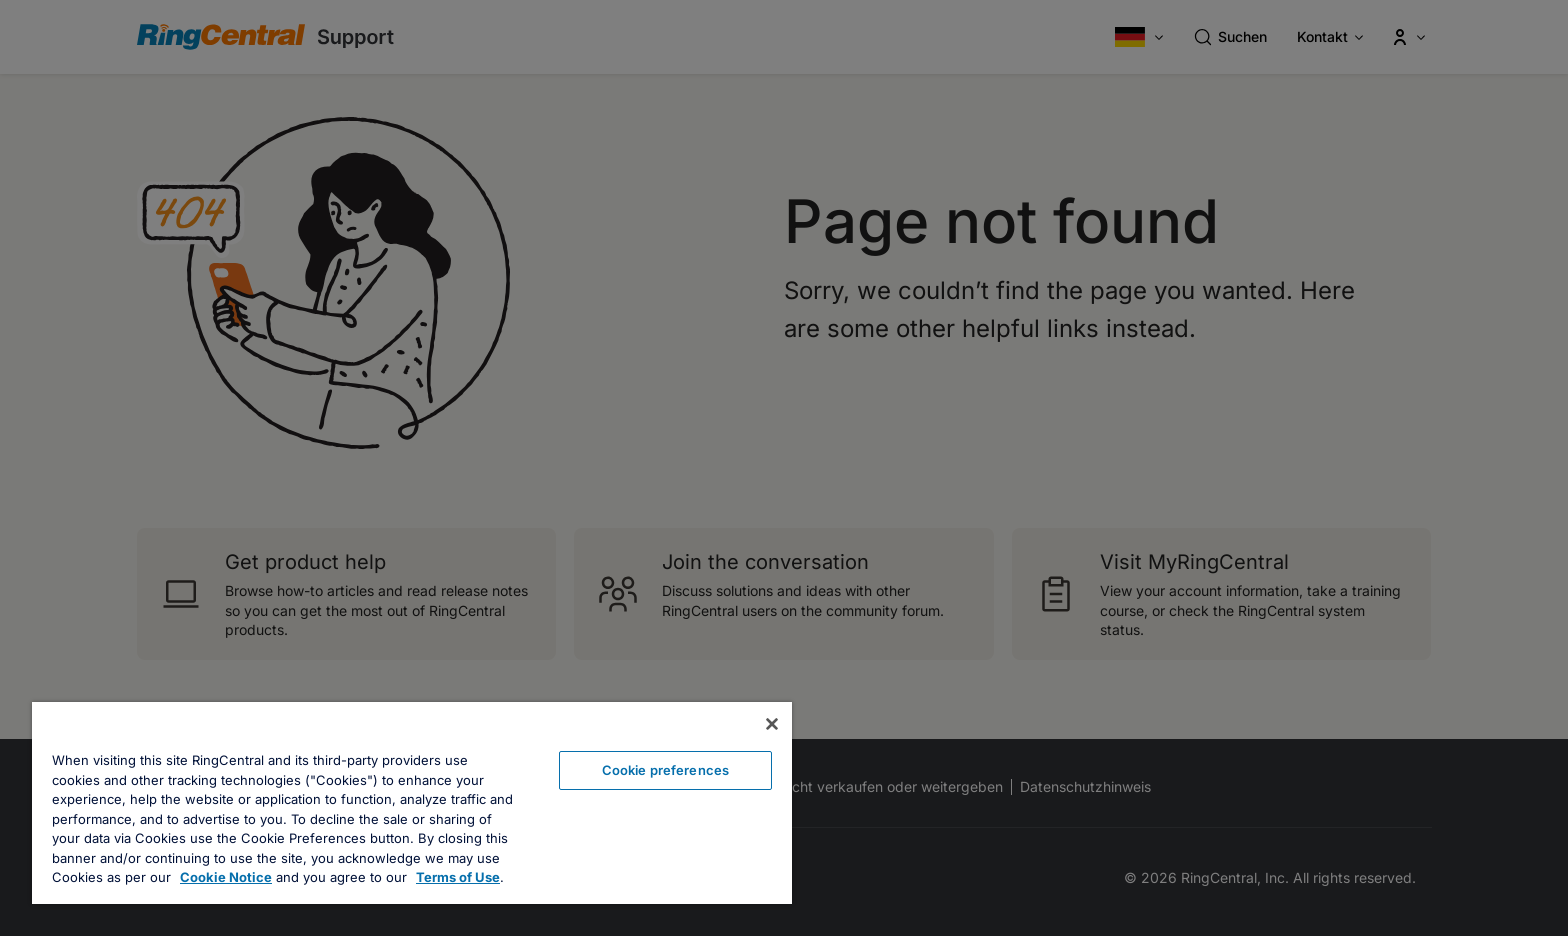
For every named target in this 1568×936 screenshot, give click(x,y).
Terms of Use (458, 877)
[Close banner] (772, 724)
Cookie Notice (226, 877)
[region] (412, 803)
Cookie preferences (665, 770)
